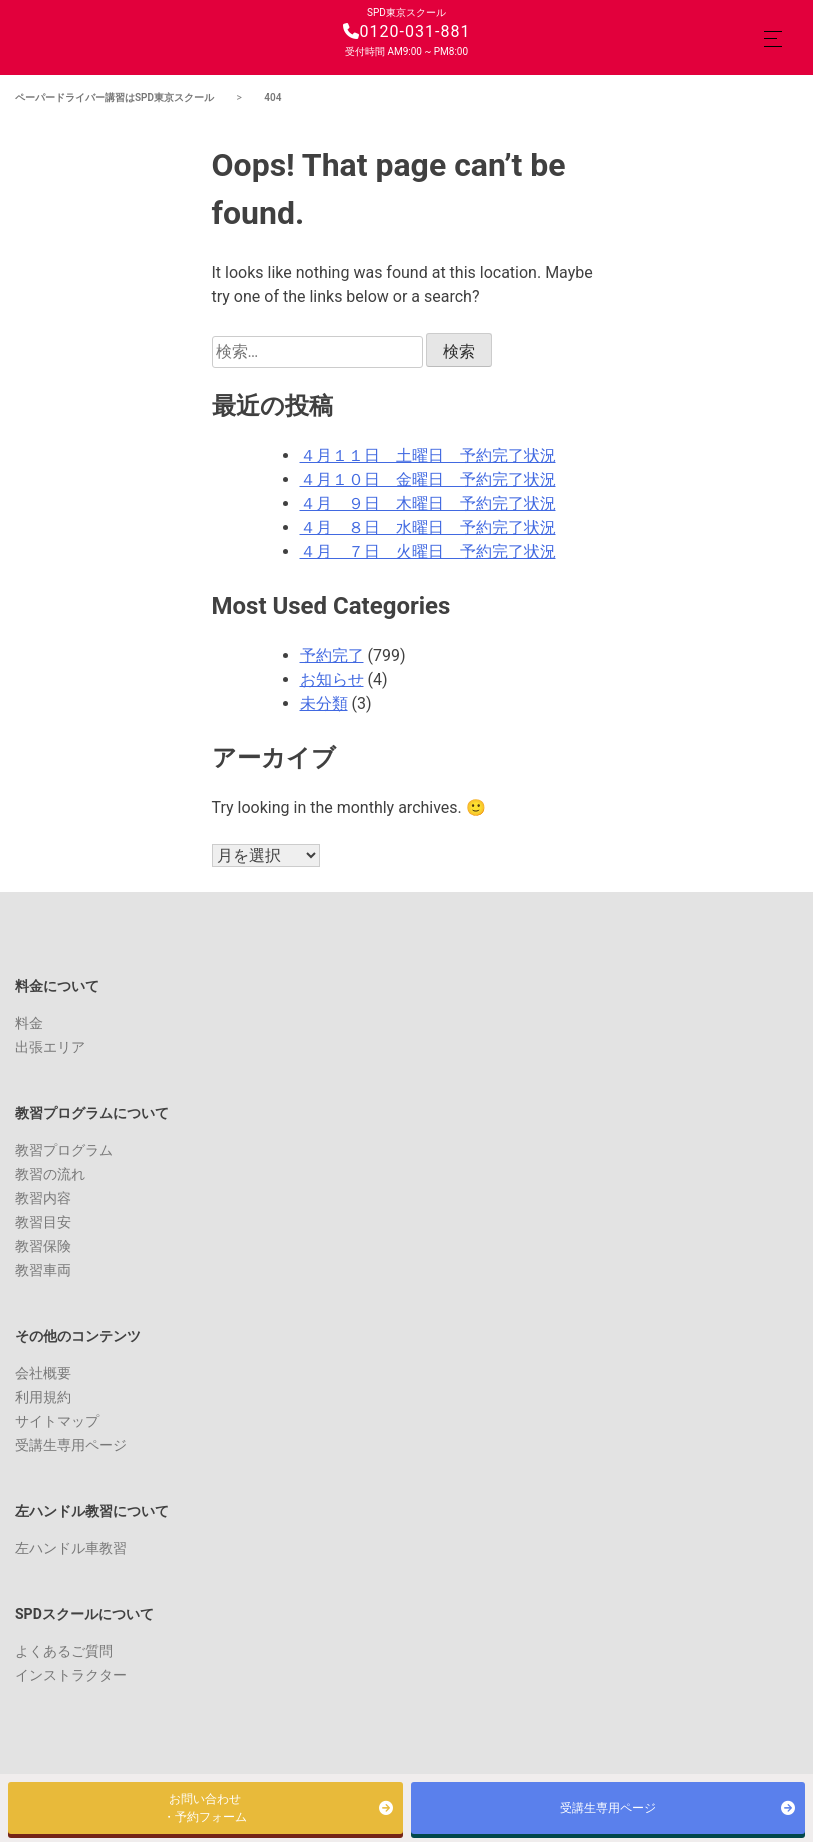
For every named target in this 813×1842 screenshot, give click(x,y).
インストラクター (71, 1675)
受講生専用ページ (71, 1445)
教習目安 (43, 1222)
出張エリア (50, 1047)
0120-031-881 (407, 31)
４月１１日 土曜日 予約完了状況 (428, 455)
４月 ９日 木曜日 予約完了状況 (428, 503)
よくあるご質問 (64, 1651)
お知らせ (332, 679)
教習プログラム (64, 1150)
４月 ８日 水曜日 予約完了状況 (428, 527)
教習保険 (43, 1246)
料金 (29, 1023)
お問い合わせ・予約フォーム (205, 1808)
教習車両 (43, 1270)
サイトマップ (57, 1421)
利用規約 (43, 1397)
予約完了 (332, 655)
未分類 (324, 703)
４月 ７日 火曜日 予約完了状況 (428, 551)
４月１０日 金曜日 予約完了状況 (428, 479)
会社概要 (43, 1373)
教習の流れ (50, 1174)
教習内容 (43, 1198)
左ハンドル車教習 (71, 1548)
